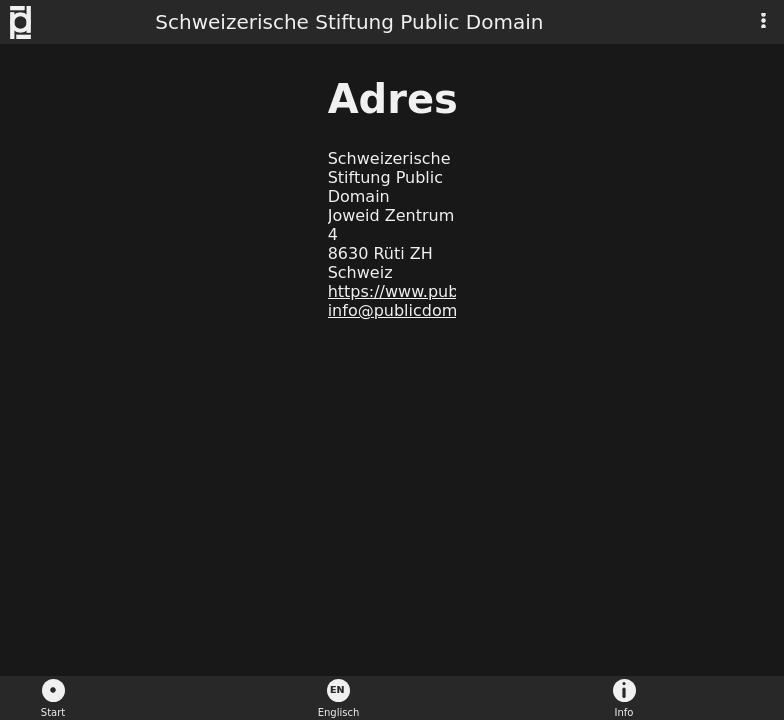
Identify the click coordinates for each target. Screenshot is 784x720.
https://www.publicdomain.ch (444, 291)
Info (624, 712)
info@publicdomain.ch (417, 310)
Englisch (339, 712)
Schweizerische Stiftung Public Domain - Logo (30, 22)
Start (53, 712)
